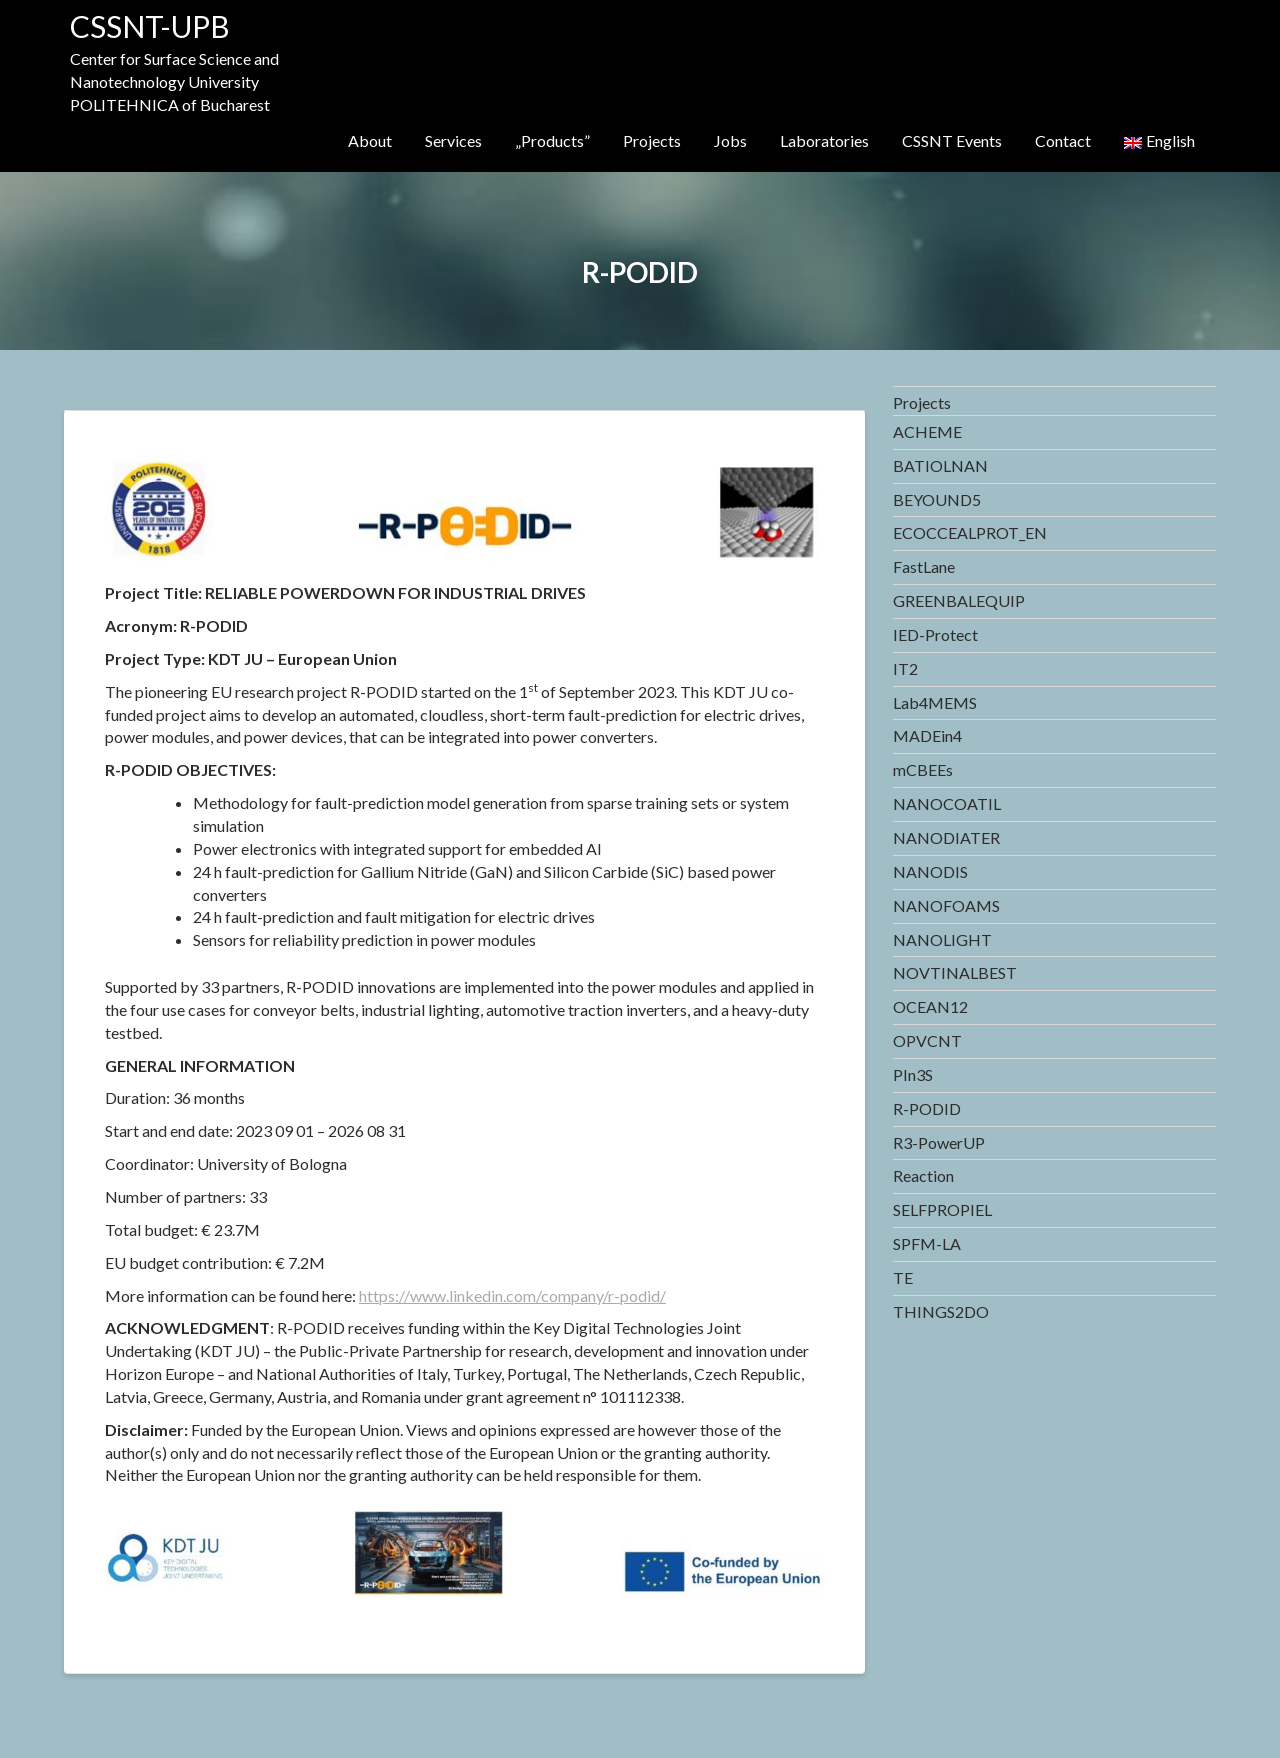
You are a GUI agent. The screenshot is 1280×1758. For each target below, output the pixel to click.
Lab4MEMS (935, 702)
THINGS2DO (941, 1311)
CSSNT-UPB (150, 26)
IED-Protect (935, 634)
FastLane (924, 566)
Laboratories (824, 140)
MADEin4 (927, 735)
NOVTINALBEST (955, 972)
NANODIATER (946, 837)
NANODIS (930, 871)
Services (453, 140)
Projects (652, 140)
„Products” (552, 140)
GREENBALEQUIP (959, 600)
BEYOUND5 (937, 499)
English (1159, 140)
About (370, 140)
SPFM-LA (927, 1243)
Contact (1063, 140)
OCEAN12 (930, 1006)
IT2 (905, 668)
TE (903, 1277)
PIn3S (913, 1074)
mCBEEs (923, 769)
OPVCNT (927, 1040)
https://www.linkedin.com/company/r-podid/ (512, 1295)
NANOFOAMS (946, 905)
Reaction (923, 1175)
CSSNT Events (952, 140)
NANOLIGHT (942, 939)
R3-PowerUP (939, 1142)
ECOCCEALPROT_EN (970, 532)
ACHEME (927, 431)
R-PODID (927, 1108)
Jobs (730, 140)
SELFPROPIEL (942, 1209)
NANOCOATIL (947, 803)
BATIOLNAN (940, 465)
